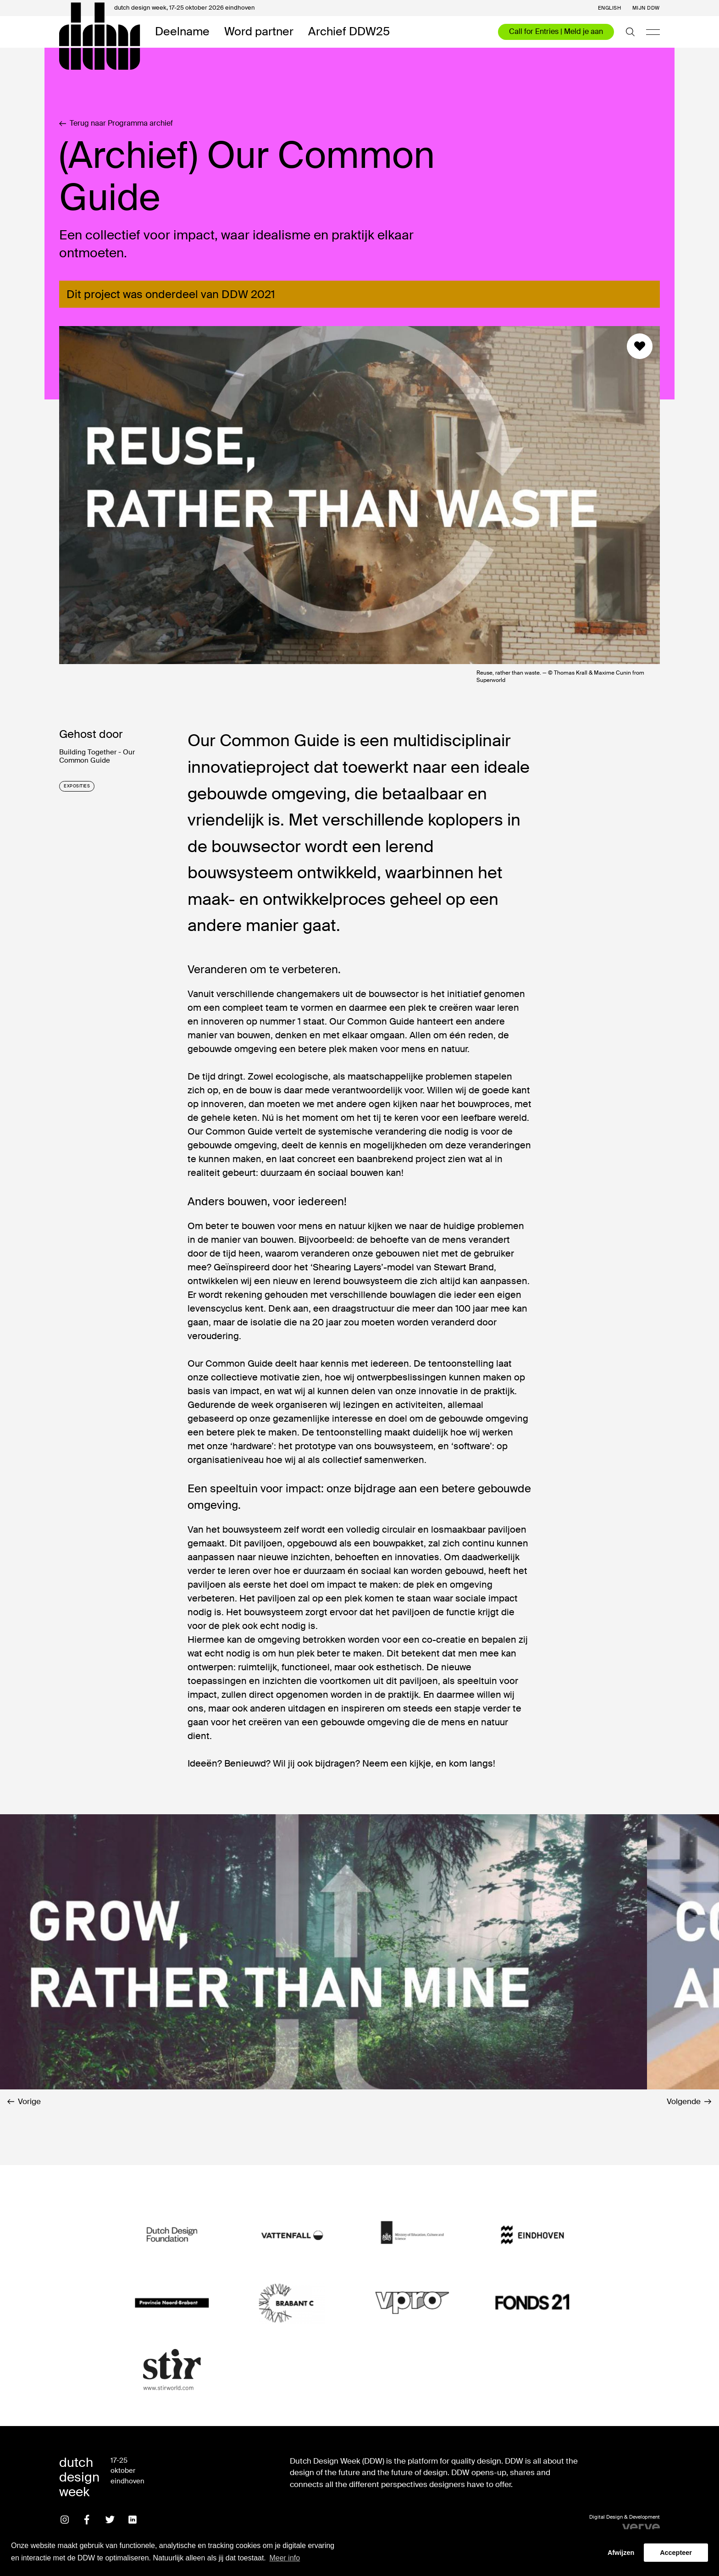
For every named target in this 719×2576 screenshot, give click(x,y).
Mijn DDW (646, 8)
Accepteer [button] (676, 2552)
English (609, 8)
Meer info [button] (284, 2558)
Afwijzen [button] (621, 2552)
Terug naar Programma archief (116, 123)
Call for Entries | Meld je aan (556, 31)
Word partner (258, 32)
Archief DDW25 (349, 32)
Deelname (182, 32)
